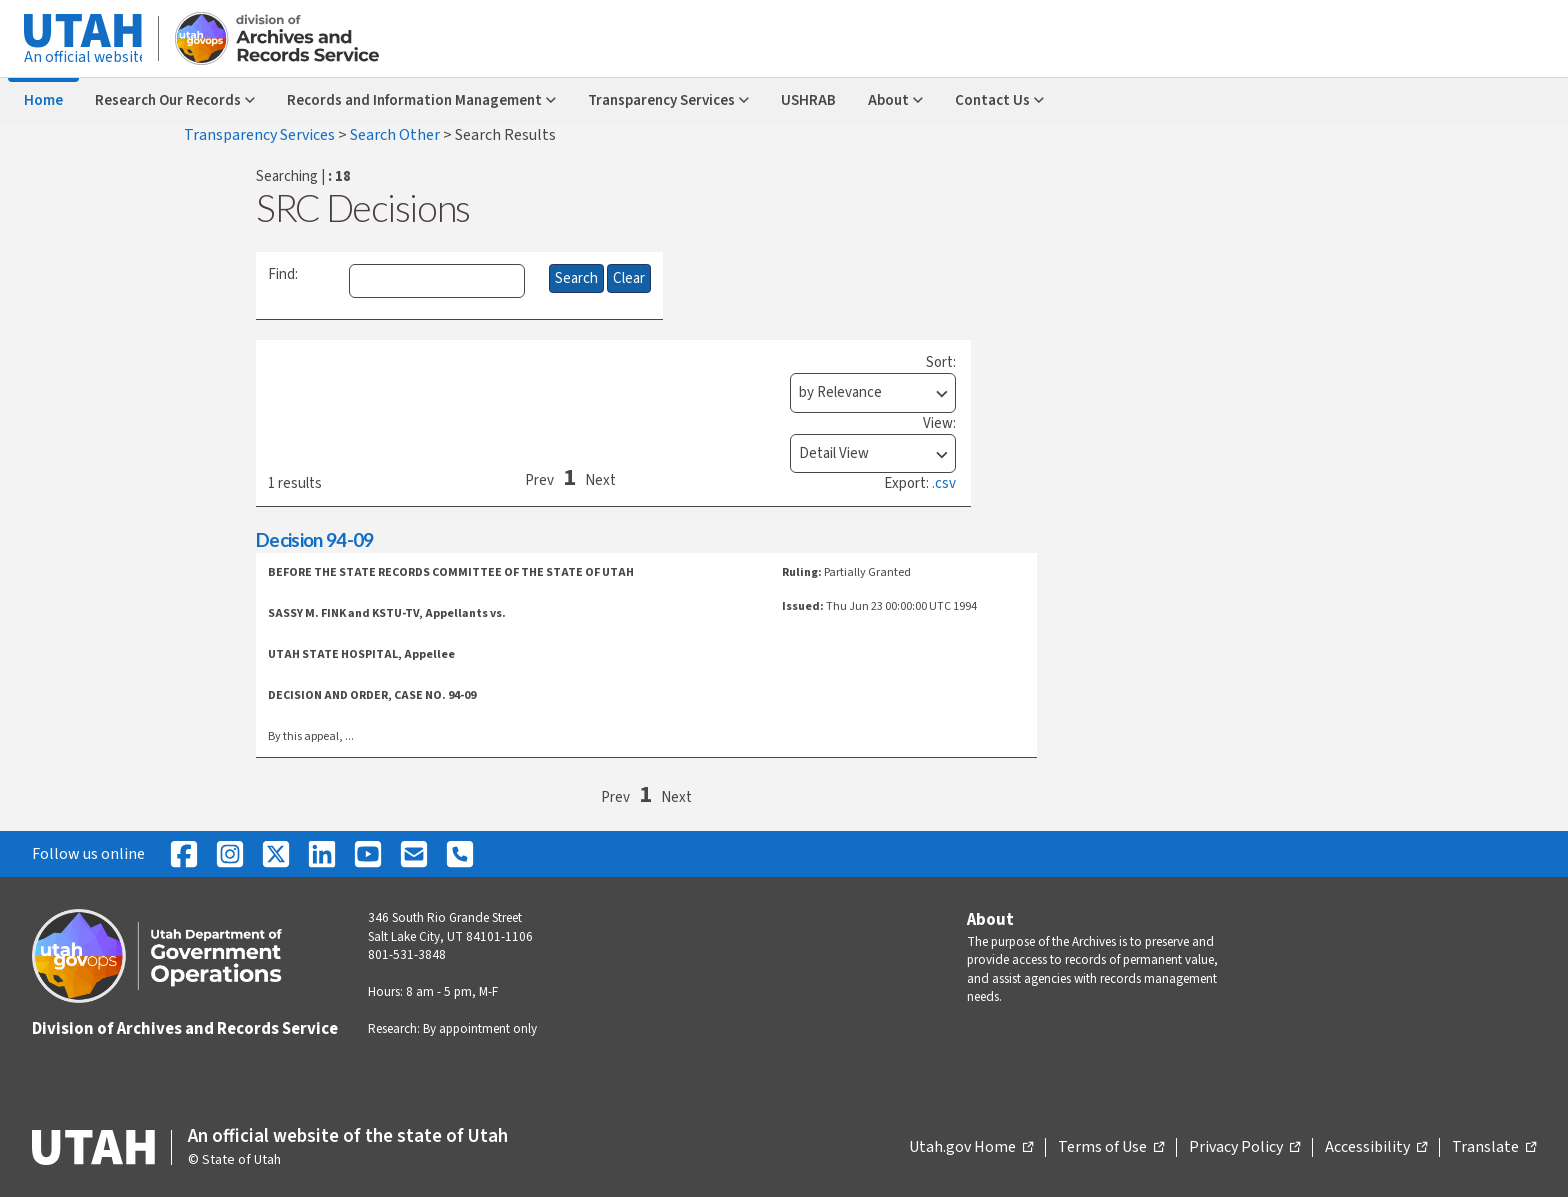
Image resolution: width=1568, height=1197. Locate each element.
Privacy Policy (1244, 1148)
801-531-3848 (407, 955)
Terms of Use (1111, 1148)
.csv (944, 483)
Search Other (396, 135)
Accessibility (1376, 1148)
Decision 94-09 (315, 539)
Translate (1494, 1148)
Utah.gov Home (971, 1148)
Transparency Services (261, 135)
